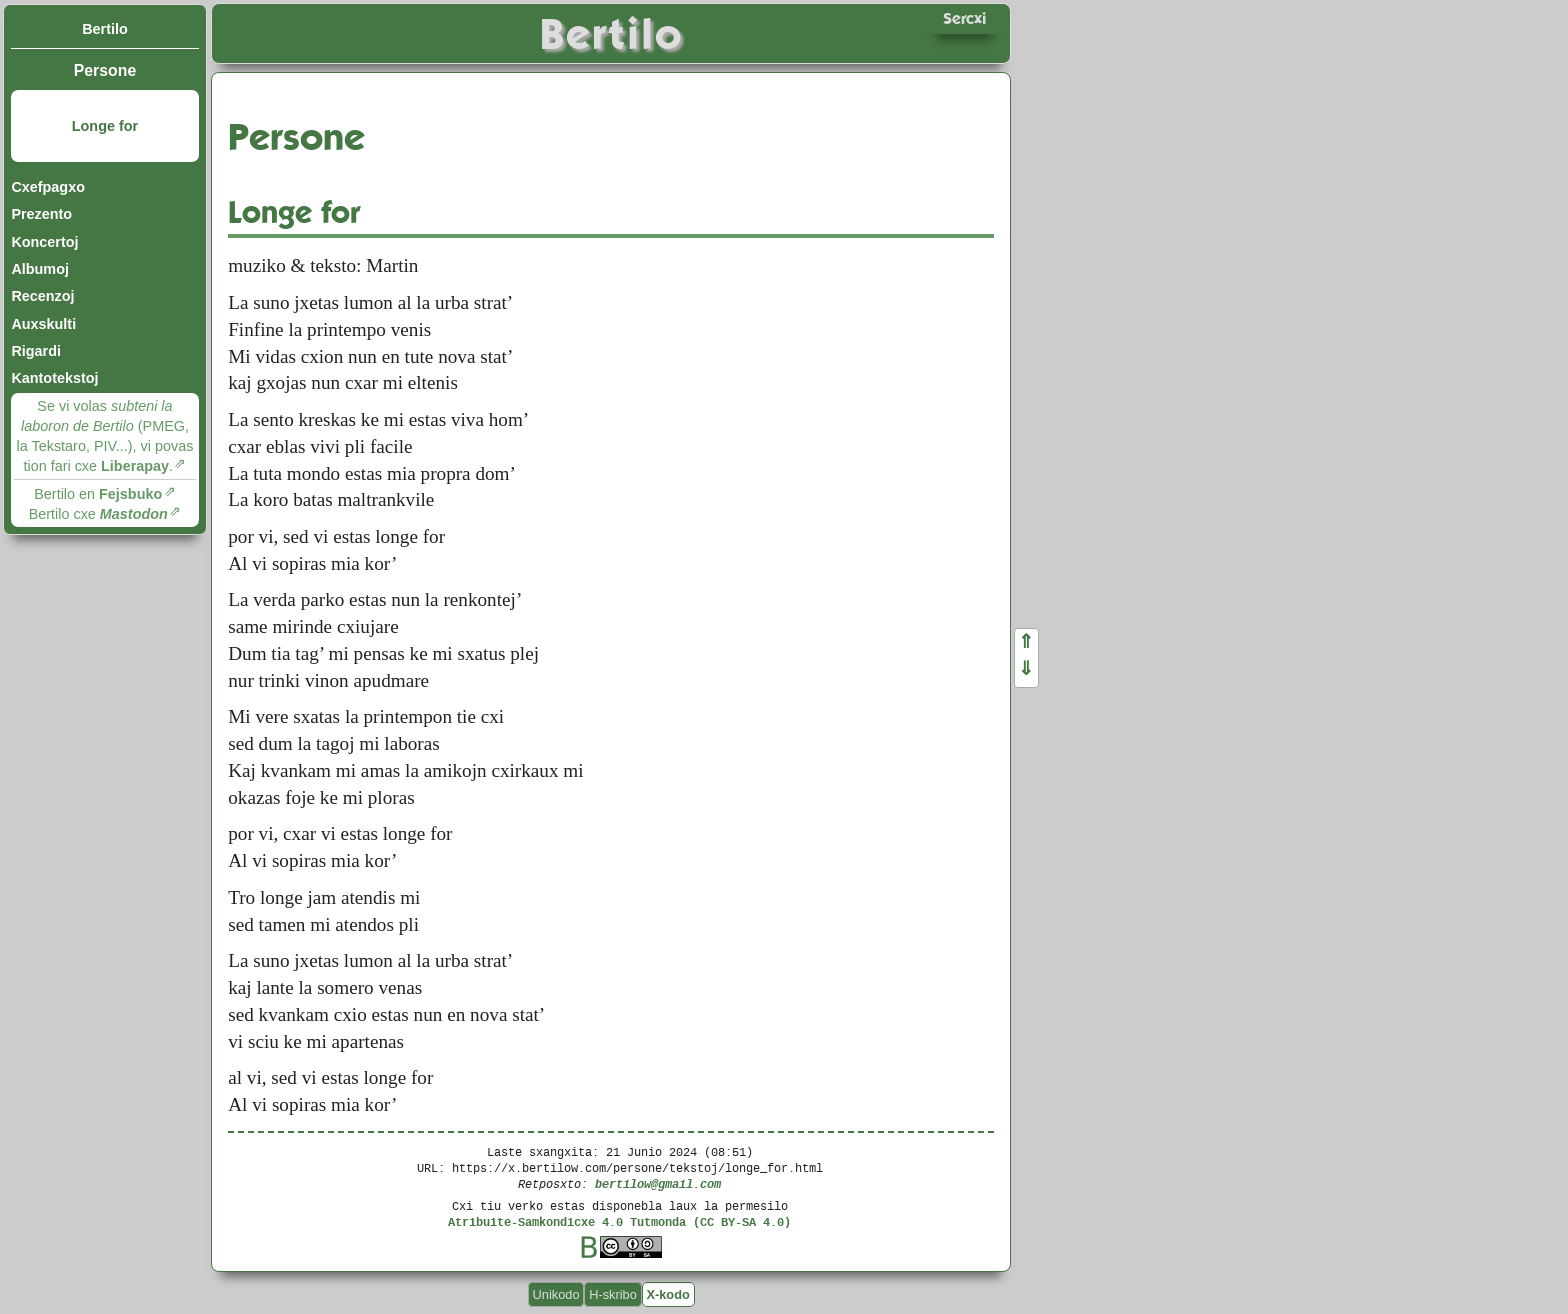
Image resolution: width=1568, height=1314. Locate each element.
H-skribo (613, 1294)
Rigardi (36, 351)
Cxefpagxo (48, 187)
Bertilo (105, 29)
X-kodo (667, 1294)
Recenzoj (42, 296)
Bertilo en (98, 494)
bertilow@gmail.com (658, 1183)
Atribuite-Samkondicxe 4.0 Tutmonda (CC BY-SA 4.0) (619, 1221)
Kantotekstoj (54, 378)
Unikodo (556, 1294)
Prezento (41, 214)
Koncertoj (44, 242)
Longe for (105, 126)
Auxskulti (43, 324)
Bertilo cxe (98, 514)
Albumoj (40, 269)
